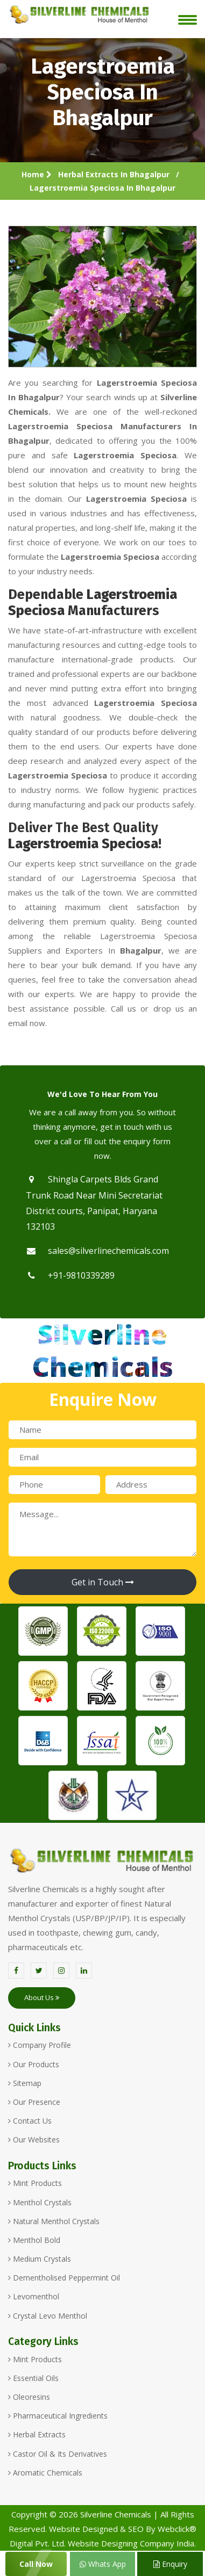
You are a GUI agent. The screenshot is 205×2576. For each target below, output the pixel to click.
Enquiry (170, 2564)
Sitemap (24, 2083)
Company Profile (39, 2045)
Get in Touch (103, 1582)
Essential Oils (33, 2378)
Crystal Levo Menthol (47, 2316)
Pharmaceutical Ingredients (58, 2416)
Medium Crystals (39, 2259)
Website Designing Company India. (132, 2543)
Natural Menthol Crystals (54, 2221)
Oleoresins (29, 2397)
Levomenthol (33, 2296)
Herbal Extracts (37, 2434)
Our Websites (34, 2139)
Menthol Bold (34, 2240)
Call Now (36, 2564)
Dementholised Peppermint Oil (64, 2277)
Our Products (33, 2064)
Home (37, 174)
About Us (41, 1997)
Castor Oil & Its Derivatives (57, 2454)
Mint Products (35, 2183)
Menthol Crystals (40, 2202)
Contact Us (30, 2121)
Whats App (103, 2564)
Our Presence (34, 2102)
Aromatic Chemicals (45, 2472)
